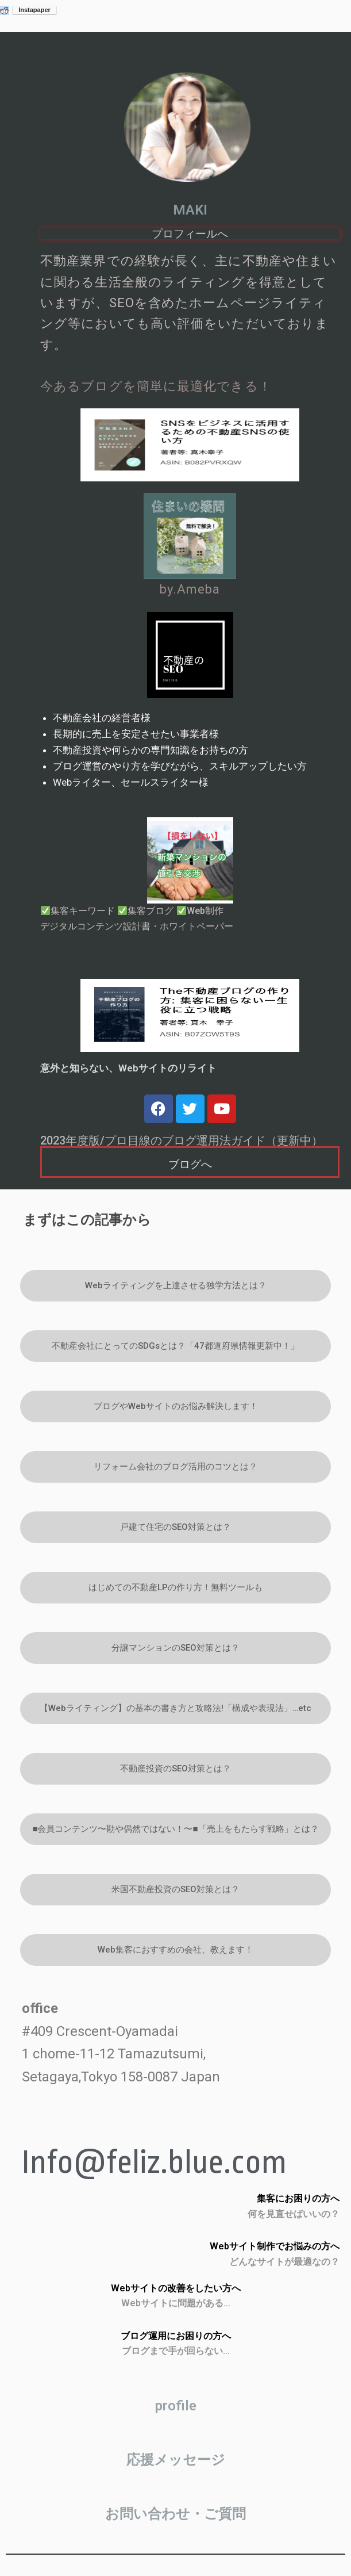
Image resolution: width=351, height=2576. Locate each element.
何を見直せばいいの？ (294, 2213)
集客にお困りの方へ (298, 2198)
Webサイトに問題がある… (175, 2303)
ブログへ (190, 1164)
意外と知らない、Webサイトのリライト (128, 1068)
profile (175, 2406)
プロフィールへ (190, 233)
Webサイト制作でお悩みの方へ (275, 2246)
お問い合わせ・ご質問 (175, 2514)
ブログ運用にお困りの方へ (176, 2335)
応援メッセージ (175, 2460)
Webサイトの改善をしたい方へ (176, 2288)
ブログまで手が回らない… (176, 2350)
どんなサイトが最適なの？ (284, 2261)
